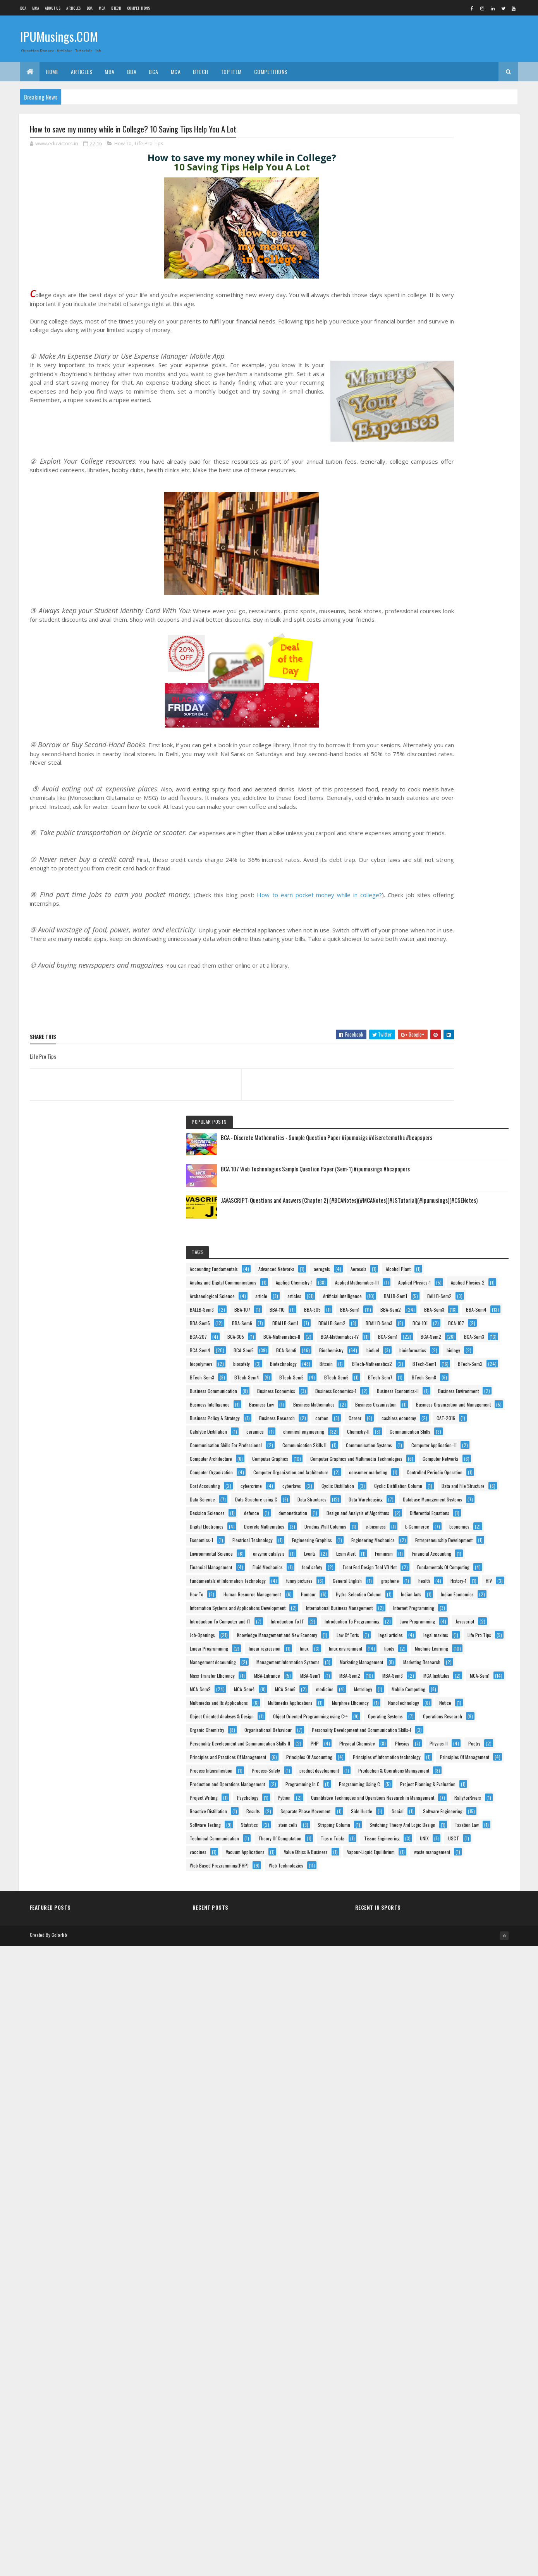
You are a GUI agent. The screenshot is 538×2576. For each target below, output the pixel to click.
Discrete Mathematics (422, 1260)
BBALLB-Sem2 (461, 514)
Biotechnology (452, 650)
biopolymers (447, 636)
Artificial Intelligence (457, 419)
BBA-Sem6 (454, 500)
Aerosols (410, 338)
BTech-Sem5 (414, 704)
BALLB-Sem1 (413, 433)
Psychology (460, 2236)
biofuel (408, 622)
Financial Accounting (421, 1395)
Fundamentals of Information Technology (440, 1463)
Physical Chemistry (448, 2060)
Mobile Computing (456, 1883)
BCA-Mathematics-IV (421, 568)
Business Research (420, 866)
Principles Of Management (426, 2127)
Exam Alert (411, 1382)
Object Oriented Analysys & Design (434, 1951)
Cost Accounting (417, 1097)
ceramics (410, 907)
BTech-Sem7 (414, 717)
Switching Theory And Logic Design (435, 2358)
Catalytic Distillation (458, 894)
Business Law (473, 799)
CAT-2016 (411, 894)
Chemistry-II (413, 921)
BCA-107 (410, 541)
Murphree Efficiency (420, 1924)
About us (52, 8)
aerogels (465, 324)
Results (409, 2290)
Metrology (411, 1883)
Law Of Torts (413, 1680)
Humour (409, 1531)
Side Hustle (412, 2304)
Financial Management (423, 1409)
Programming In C (419, 2195)
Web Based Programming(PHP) (431, 2493)
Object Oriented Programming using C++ (439, 1965)
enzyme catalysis (418, 1368)
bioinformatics (448, 622)
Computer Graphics (420, 1002)
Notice (408, 1938)
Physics (409, 2073)
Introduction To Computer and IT (432, 1599)
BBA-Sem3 (412, 487)
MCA (35, 8)
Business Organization (422, 826)
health (445, 1490)
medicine (452, 1870)
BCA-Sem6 (412, 609)
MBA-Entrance (415, 1815)
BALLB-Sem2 (457, 433)
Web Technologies (419, 2507)
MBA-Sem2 (412, 1829)
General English (463, 1477)
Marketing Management (423, 1775)
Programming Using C (422, 2209)
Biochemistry (457, 609)
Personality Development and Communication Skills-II (452, 2046)
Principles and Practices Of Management (440, 2087)
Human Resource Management (430, 1517)
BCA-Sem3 (455, 582)
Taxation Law (414, 2371)
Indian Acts (412, 1544)
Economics (456, 1287)
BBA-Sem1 (411, 473)
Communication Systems (425, 961)
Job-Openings (414, 1653)
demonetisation (416, 1205)
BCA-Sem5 (456, 595)
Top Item (231, 71)
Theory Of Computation (423, 2398)
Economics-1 (413, 1300)
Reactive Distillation (466, 2276)
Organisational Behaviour (425, 2019)
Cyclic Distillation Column (426, 1124)
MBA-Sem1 (458, 1815)
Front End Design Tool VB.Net (429, 1436)
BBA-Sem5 (412, 500)
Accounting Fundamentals (426, 311)
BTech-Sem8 (458, 717)
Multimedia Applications (424, 1910)
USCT (407, 2426)
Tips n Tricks (476, 2398)
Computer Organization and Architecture (439, 1056)
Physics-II (446, 2073)
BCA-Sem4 (412, 595)
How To (123, 144)
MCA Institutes (415, 1843)
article (474, 405)
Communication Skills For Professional (438, 934)
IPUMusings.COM (59, 38)
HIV (405, 1504)
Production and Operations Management (439, 2182)
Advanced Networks (420, 324)
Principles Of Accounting (425, 2100)
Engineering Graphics (422, 1314)
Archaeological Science (424, 405)
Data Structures (416, 1165)
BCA (23, 8)
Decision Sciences (419, 1192)
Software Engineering (422, 2317)
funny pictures (415, 1477)
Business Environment (422, 785)
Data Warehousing (470, 1165)
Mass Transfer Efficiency (424, 1802)
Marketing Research (420, 1788)
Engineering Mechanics (423, 1327)
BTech (116, 8)
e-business (473, 1273)
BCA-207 (446, 541)
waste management (420, 2480)
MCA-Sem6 (412, 1870)
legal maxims (414, 1693)
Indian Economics (458, 1544)
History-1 (479, 1490)
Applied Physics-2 (471, 392)
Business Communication (425, 731)
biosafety (410, 650)
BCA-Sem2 (412, 582)
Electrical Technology (465, 1300)
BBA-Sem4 (454, 487)
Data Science (477, 1138)
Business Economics (421, 744)
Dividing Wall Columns (423, 1273)
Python (408, 2249)
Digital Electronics (419, 1246)
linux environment (447, 1721)
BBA (90, 8)
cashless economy (452, 880)
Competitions (138, 8)
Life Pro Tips (149, 144)
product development (422, 2154)
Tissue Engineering (420, 2412)
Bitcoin (408, 663)
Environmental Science (423, 1355)
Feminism (450, 1382)
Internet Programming (422, 1585)
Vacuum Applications (421, 2439)
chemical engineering (459, 907)
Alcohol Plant (449, 338)
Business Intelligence (422, 799)
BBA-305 (445, 460)
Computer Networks (420, 1029)
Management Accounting (425, 1748)
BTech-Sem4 (459, 690)
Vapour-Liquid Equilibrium (426, 2466)
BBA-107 (454, 446)
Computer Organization (423, 1043)
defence (463, 1192)
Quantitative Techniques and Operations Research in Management (451, 2264)
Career (408, 880)
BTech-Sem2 (459, 677)
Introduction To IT (418, 1612)
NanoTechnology (473, 1924)
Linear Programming (421, 1707)
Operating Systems (419, 1978)
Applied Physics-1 (418, 392)
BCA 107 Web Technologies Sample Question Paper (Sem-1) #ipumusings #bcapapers (468, 201)
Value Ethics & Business (424, 2453)
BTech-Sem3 (414, 690)
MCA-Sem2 (412, 1856)
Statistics (461, 2331)
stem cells (411, 2344)
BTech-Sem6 (459, 704)
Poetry (481, 2073)
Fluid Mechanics (417, 1422)
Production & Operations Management (437, 2168)
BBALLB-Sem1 (415, 514)
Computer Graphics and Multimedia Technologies (448, 1016)
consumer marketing (421, 1070)
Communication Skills (465, 921)
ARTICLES (73, 8)
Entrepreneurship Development (430, 1341)
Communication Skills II (424, 948)
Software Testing (417, 2331)
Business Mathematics (422, 812)
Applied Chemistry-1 (420, 365)
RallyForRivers (415, 2276)
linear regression (477, 1707)
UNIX (462, 2412)
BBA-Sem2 (452, 473)
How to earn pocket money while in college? (301, 931)
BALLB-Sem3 (414, 446)
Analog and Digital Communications (435, 351)
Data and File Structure (423, 1138)
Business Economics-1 (422, 758)
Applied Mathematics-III (424, 378)
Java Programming (419, 1639)
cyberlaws (411, 1110)
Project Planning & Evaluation (429, 2222)
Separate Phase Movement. (461, 2290)
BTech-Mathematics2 (454, 663)
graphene (411, 1490)
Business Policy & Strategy (427, 853)
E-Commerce (414, 1287)
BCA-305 (484, 541)
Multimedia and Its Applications (431, 1897)
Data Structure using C (423, 1151)
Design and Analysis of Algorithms (433, 1219)
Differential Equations (422, 1233)
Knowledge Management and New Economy (442, 1666)
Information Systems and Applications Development (450, 1558)
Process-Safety (478, 2141)
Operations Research (421, 1992)
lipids (407, 1734)
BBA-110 (409, 460)
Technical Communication (426, 2385)
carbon (464, 866)
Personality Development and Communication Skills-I (451, 2032)
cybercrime (463, 1097)
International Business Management (435, 1571)
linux (406, 1721)
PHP (406, 2060)
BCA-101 (456, 527)
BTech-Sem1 (414, 677)
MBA (102, 8)
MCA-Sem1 (458, 1843)
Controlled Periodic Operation (430, 1083)
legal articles (456, 1680)
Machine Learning (449, 1734)
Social (449, 2304)
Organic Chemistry (419, 2005)
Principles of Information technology (436, 2114)
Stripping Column (457, 2344)
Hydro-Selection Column (460, 1531)
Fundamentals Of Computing (428, 1449)
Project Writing (416, 2236)
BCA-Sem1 (469, 568)
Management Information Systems (433, 1761)
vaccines (440, 2426)
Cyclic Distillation (457, 1110)
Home (52, 71)
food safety (462, 1422)
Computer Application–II (424, 975)
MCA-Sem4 (456, 1856)
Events (459, 1368)
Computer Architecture (423, 988)
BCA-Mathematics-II (420, 555)
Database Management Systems (431, 1178)
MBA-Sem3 (455, 1829)
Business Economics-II (423, 772)
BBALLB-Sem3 (415, 527)
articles (409, 419)
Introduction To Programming (429, 1626)
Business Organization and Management (439, 839)
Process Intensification (423, 2141)
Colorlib (59, 2565)
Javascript (466, 1639)
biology (409, 636)
